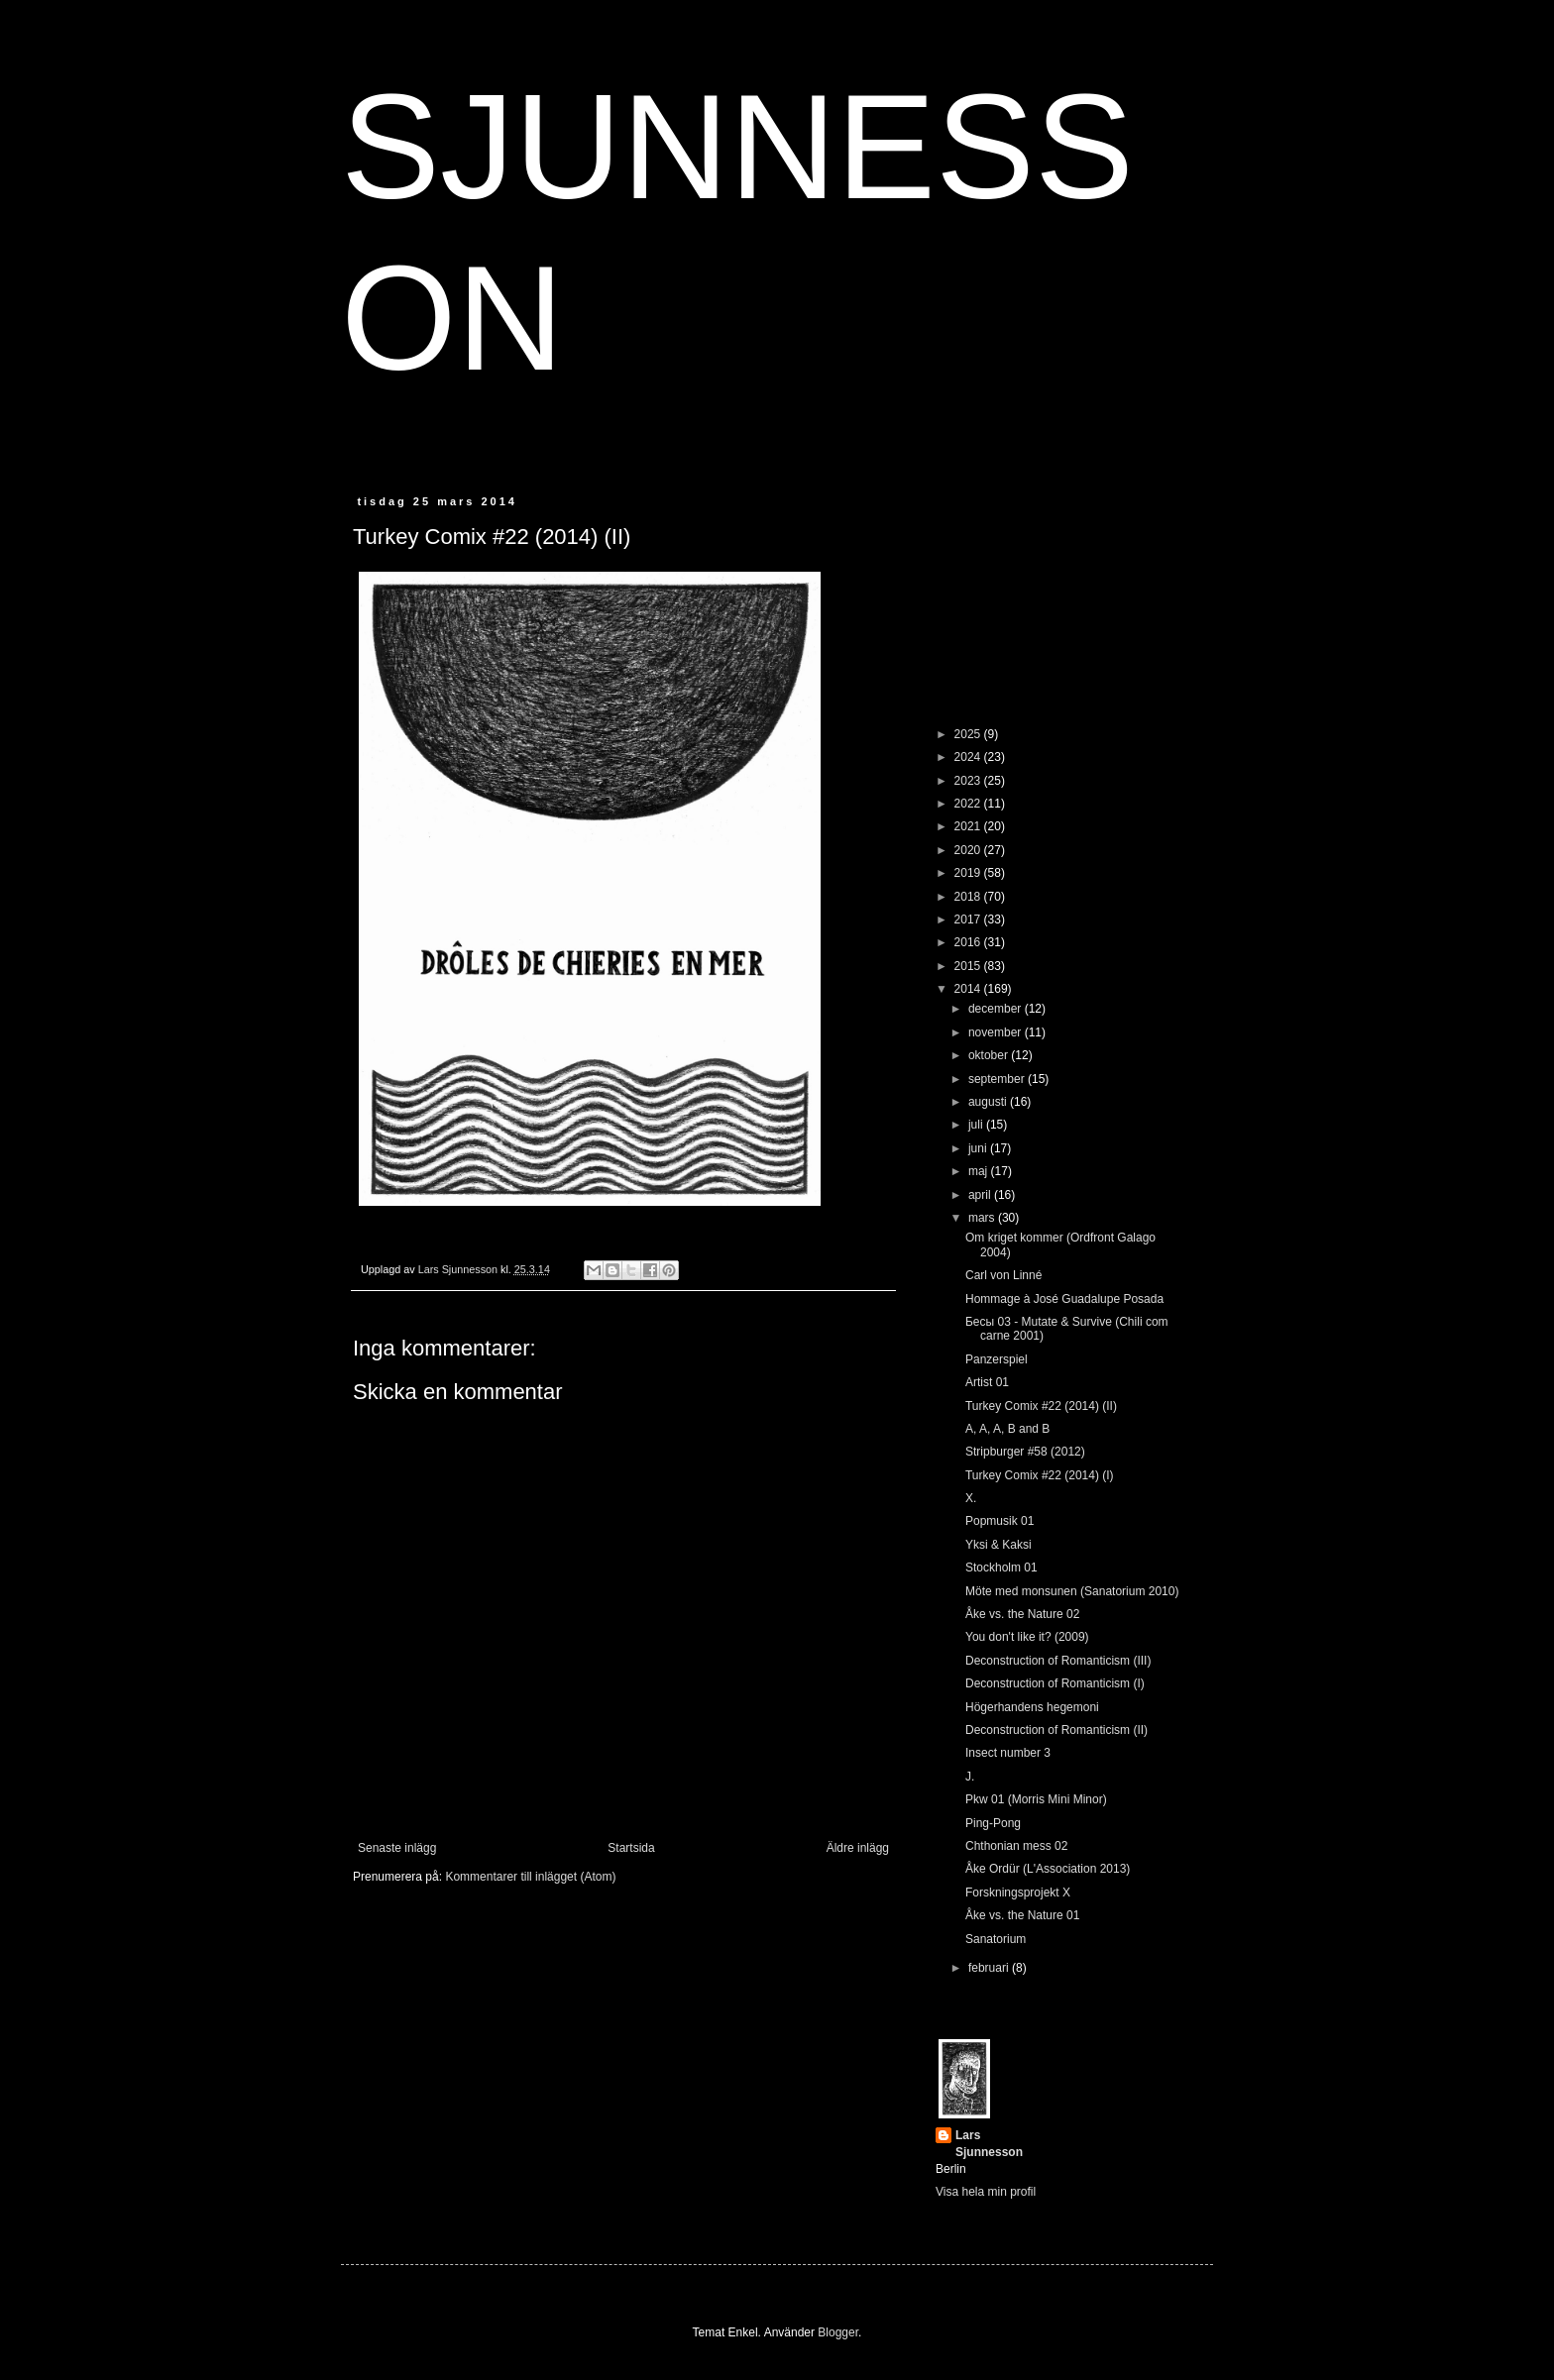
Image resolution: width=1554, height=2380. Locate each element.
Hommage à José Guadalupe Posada (1064, 1299)
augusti (989, 1102)
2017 (969, 919)
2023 (969, 781)
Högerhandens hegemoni (1032, 1707)
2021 (969, 826)
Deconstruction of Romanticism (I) (1055, 1683)
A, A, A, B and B (1007, 1429)
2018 (969, 897)
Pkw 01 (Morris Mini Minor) (1036, 1799)
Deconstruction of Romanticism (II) (1056, 1730)
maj (979, 1171)
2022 (969, 804)
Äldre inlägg (858, 1848)
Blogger (838, 2332)
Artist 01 (987, 1382)
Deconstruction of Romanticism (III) (1058, 1661)
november (996, 1032)
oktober (989, 1055)
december (996, 1009)
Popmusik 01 (999, 1521)
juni (979, 1148)
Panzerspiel (996, 1359)
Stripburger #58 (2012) (1025, 1452)
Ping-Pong (993, 1823)
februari (990, 1968)
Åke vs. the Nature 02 (1022, 1614)
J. (969, 1777)
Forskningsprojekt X (1017, 1892)
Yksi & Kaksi (998, 1545)
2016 (969, 942)
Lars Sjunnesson (989, 2143)
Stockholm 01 (1001, 1567)
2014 (969, 989)
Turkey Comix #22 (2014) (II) (1041, 1406)
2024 (969, 757)
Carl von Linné (1003, 1275)
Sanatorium (995, 1939)
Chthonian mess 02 (1016, 1846)
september (998, 1079)
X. (970, 1498)
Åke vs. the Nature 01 (1022, 1915)
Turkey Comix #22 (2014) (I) (1039, 1475)
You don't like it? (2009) (1027, 1637)
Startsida (631, 1848)
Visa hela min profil (986, 2192)
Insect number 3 (1008, 1753)
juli (977, 1125)
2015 (969, 966)
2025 (969, 734)
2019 (969, 873)
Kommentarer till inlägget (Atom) (530, 1877)
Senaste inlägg (397, 1848)
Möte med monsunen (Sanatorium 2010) (1071, 1591)
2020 (969, 850)
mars (983, 1218)
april (981, 1195)
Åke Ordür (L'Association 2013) (1047, 1869)
